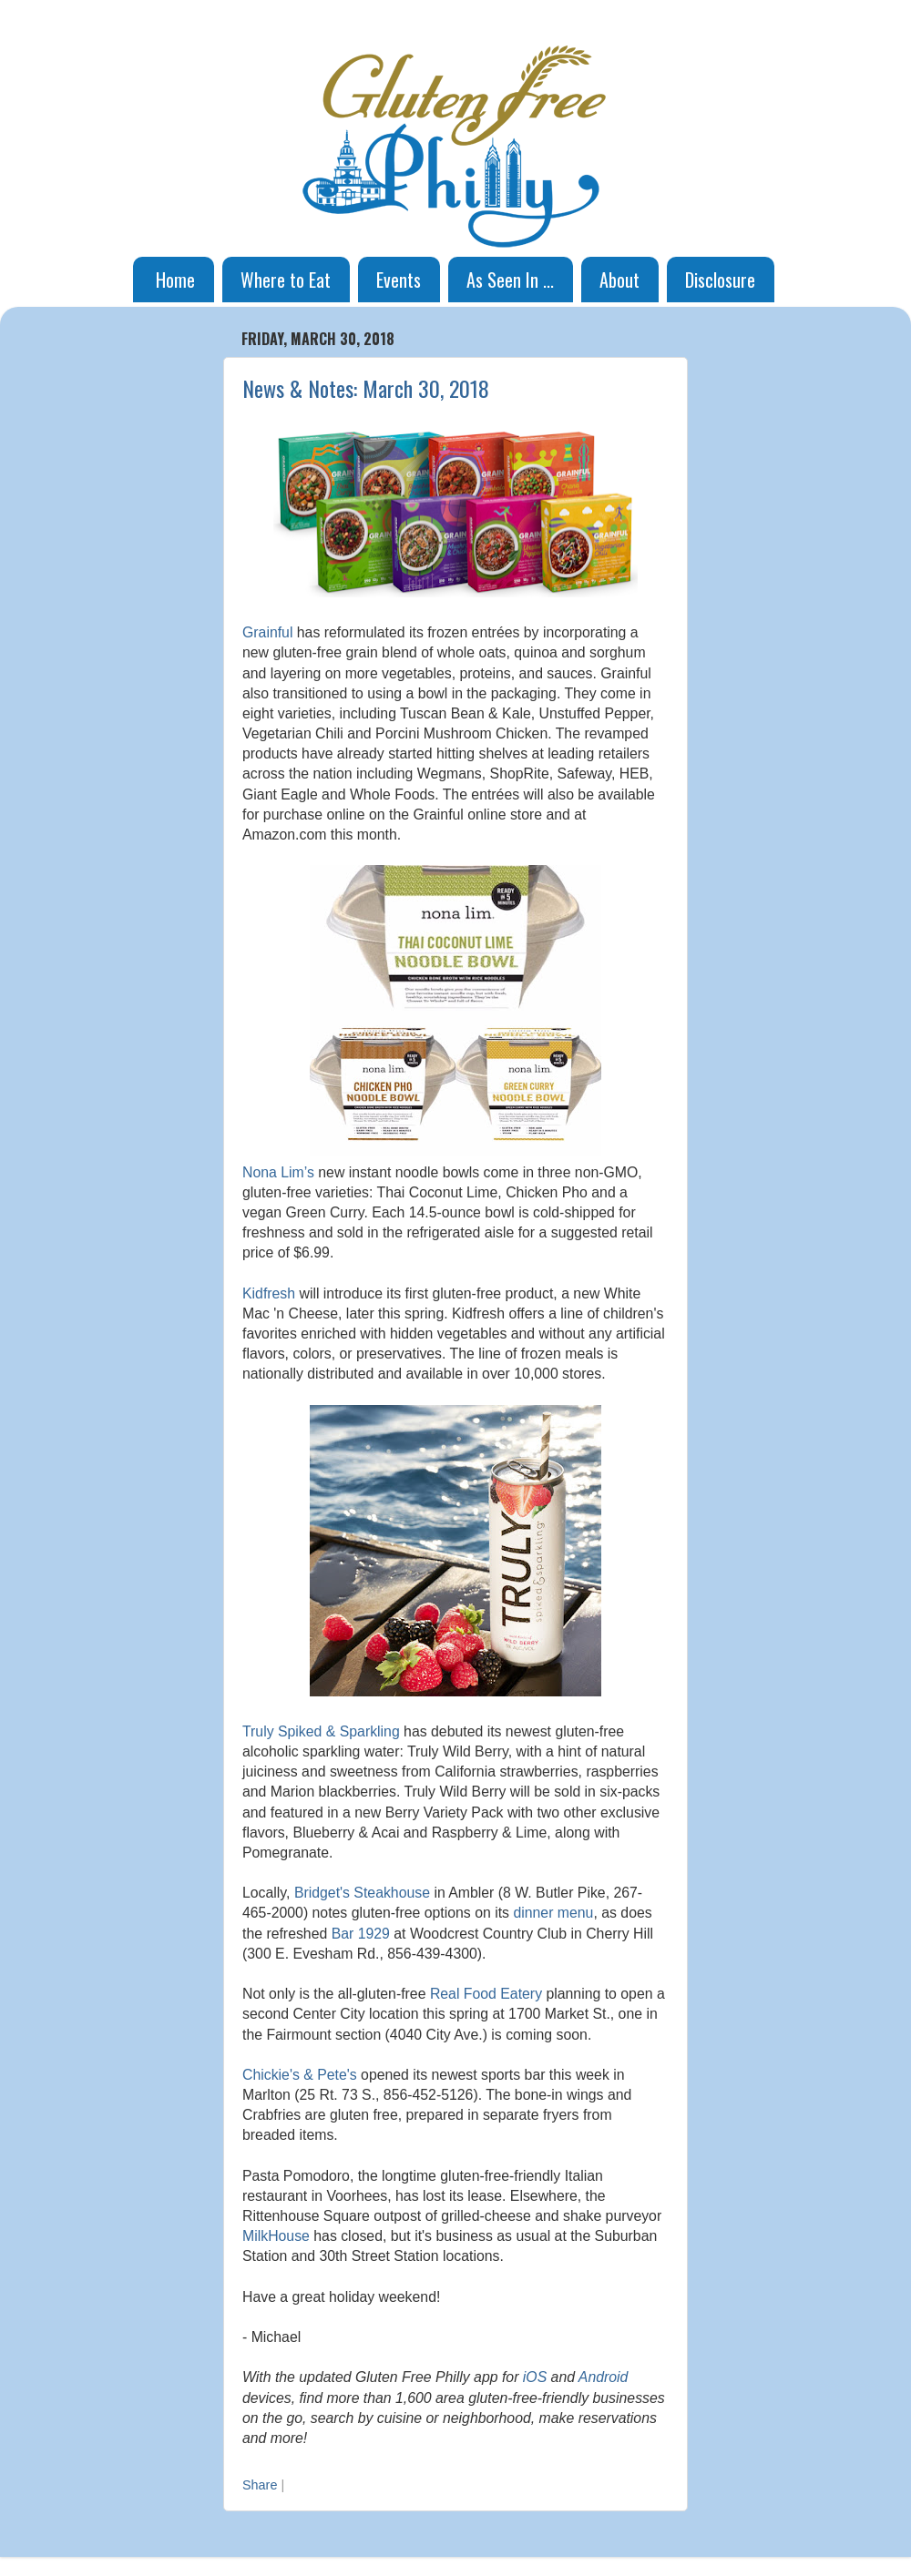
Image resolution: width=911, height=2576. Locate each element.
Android (603, 2377)
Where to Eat (286, 279)
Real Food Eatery (486, 1993)
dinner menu (553, 1912)
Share (259, 2485)
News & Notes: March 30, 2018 (365, 388)
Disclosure (720, 279)
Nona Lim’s (278, 1172)
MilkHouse (276, 2236)
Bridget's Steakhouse (362, 1892)
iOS (535, 2377)
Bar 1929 (361, 1933)
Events (398, 279)
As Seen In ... (510, 279)
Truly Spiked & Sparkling (321, 1731)
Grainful (267, 632)
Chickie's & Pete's (299, 2074)
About (619, 279)
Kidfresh (268, 1293)
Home (175, 279)
